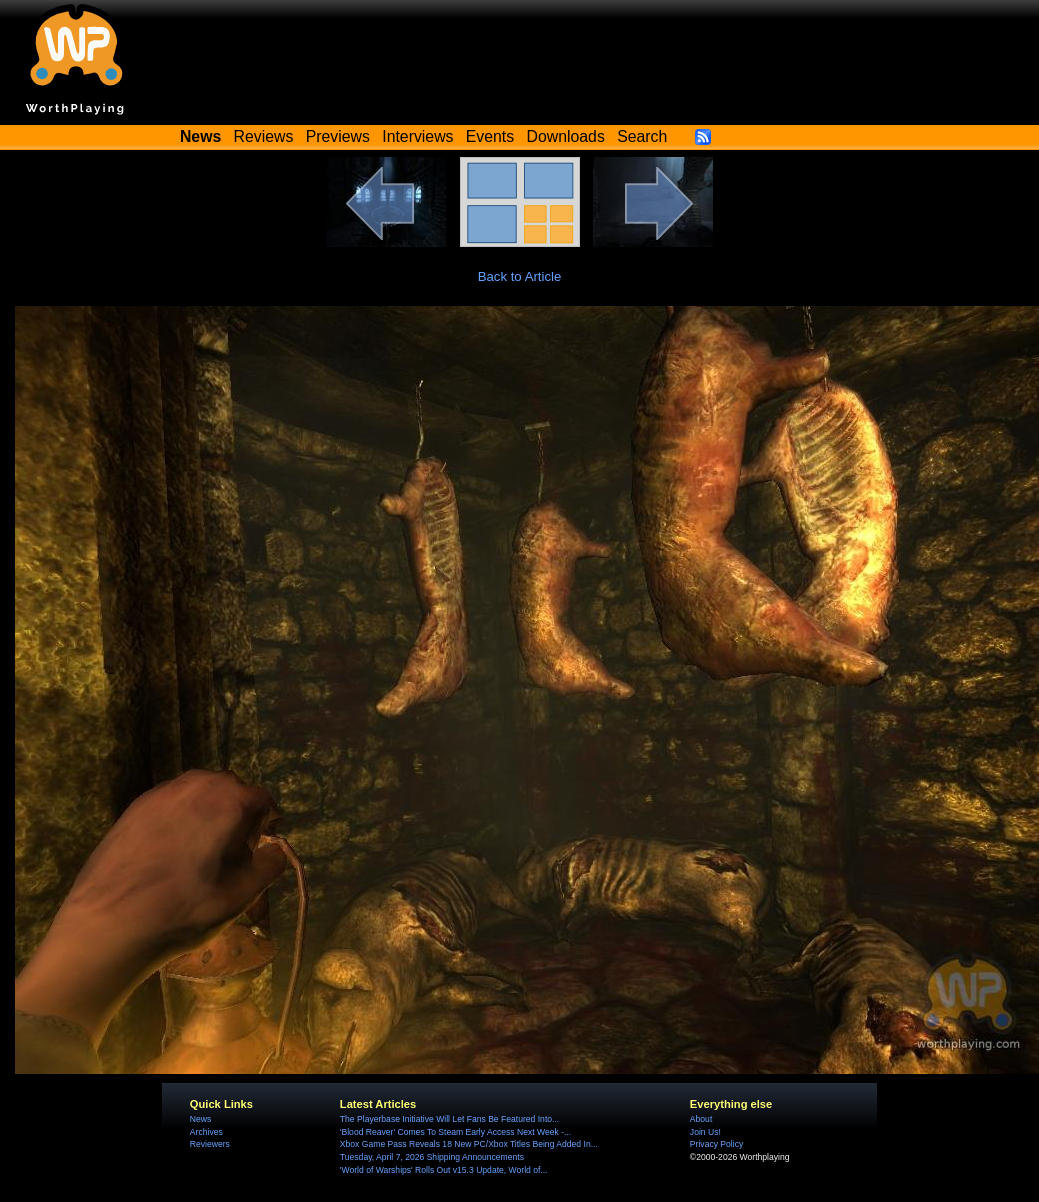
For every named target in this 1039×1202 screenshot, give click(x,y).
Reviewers (210, 1144)
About (701, 1119)
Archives (206, 1132)
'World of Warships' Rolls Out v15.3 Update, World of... (444, 1170)
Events (490, 136)
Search (642, 136)
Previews (338, 136)
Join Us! (705, 1132)
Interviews (417, 136)
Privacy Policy (716, 1144)
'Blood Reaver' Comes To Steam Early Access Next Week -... (455, 1132)
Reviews (264, 136)
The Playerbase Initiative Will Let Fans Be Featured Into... (449, 1119)
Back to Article (520, 276)
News (200, 1119)
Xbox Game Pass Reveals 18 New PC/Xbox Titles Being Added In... (469, 1144)
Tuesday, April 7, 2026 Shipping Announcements (432, 1157)
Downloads (566, 136)
